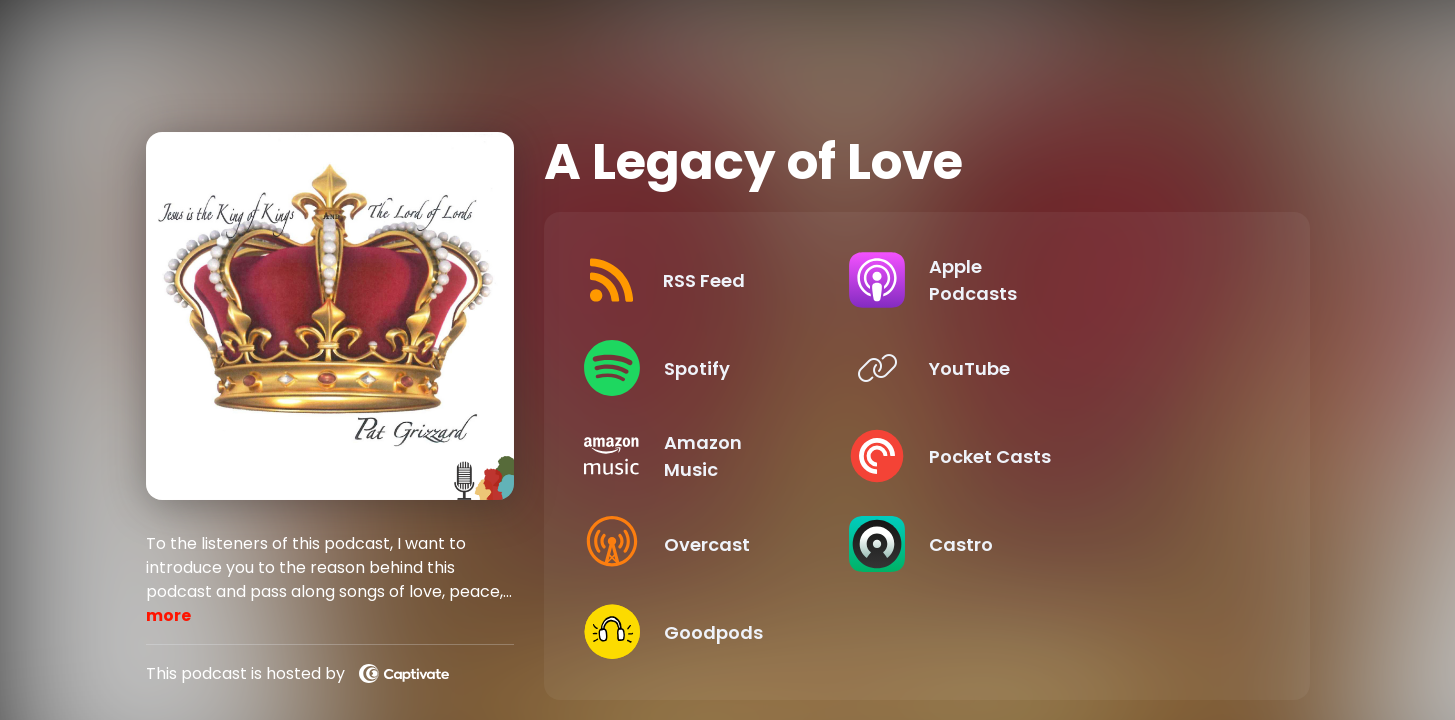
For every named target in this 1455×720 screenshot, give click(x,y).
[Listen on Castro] (1094, 544)
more (168, 615)
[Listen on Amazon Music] (743, 456)
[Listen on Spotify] (743, 368)
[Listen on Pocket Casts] (1094, 456)
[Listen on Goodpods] (743, 632)
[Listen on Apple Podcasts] (1094, 280)
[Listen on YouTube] (1094, 368)
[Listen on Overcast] (743, 544)
